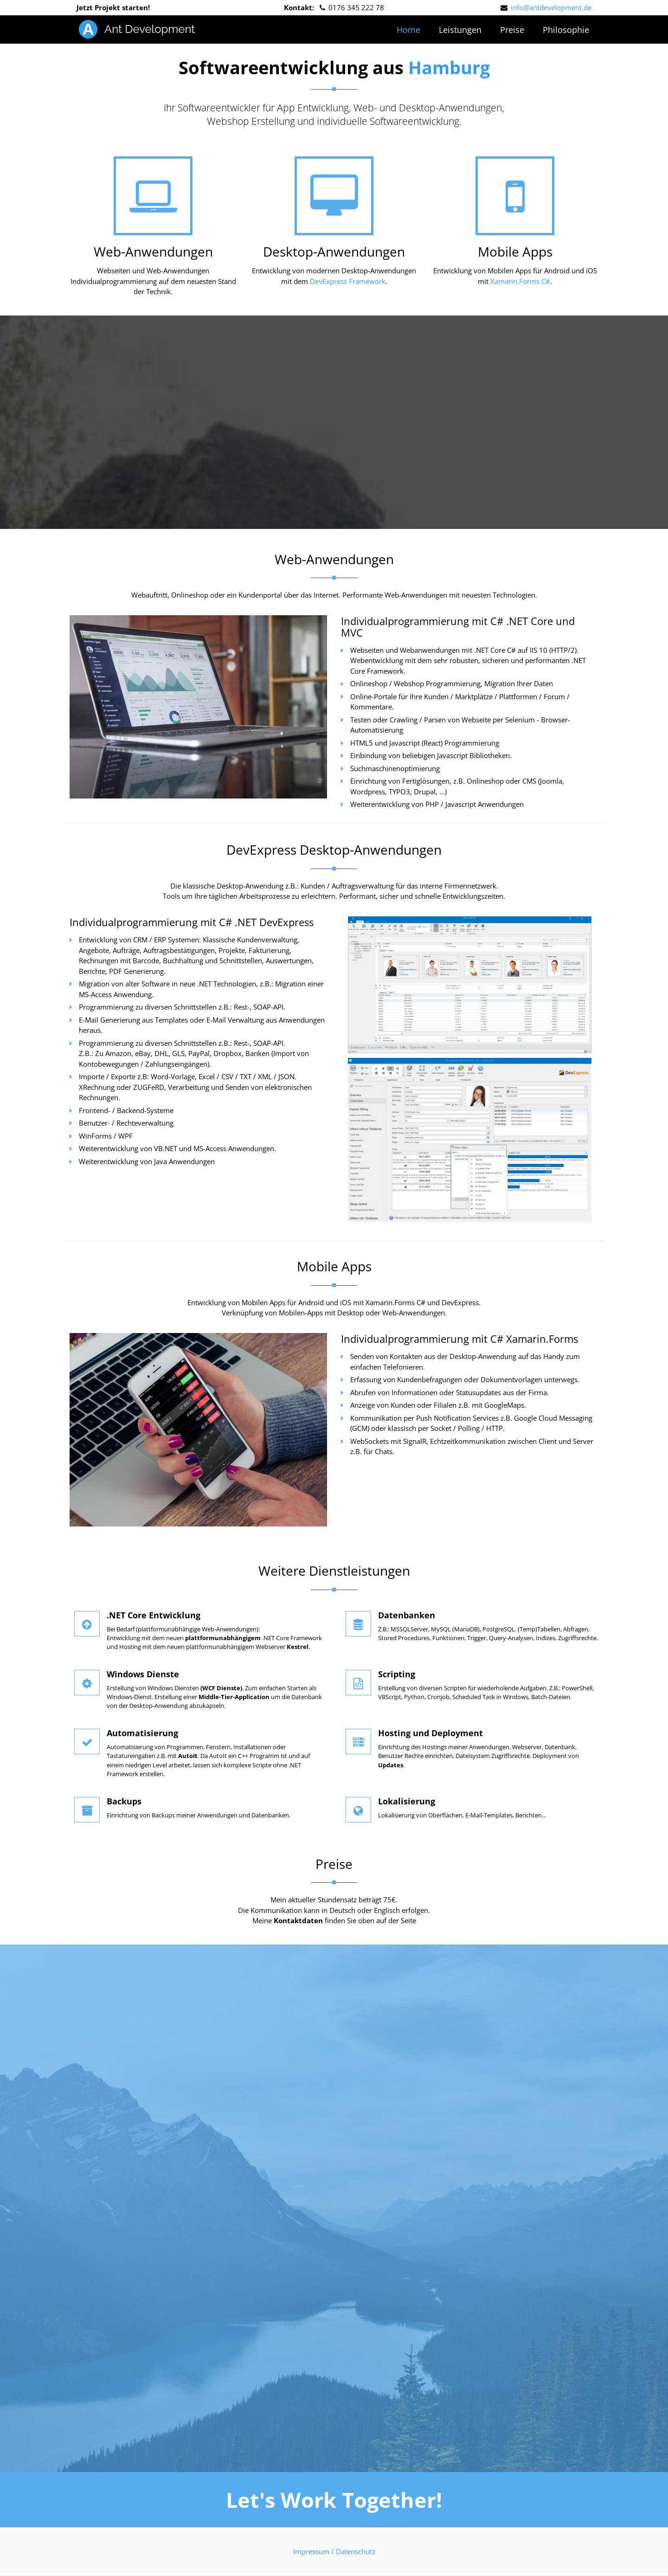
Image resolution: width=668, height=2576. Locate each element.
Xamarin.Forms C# (520, 281)
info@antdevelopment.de (551, 7)
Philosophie (566, 29)
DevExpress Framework (347, 281)
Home (408, 29)
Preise (512, 29)
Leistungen (460, 29)
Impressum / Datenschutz (334, 2551)
